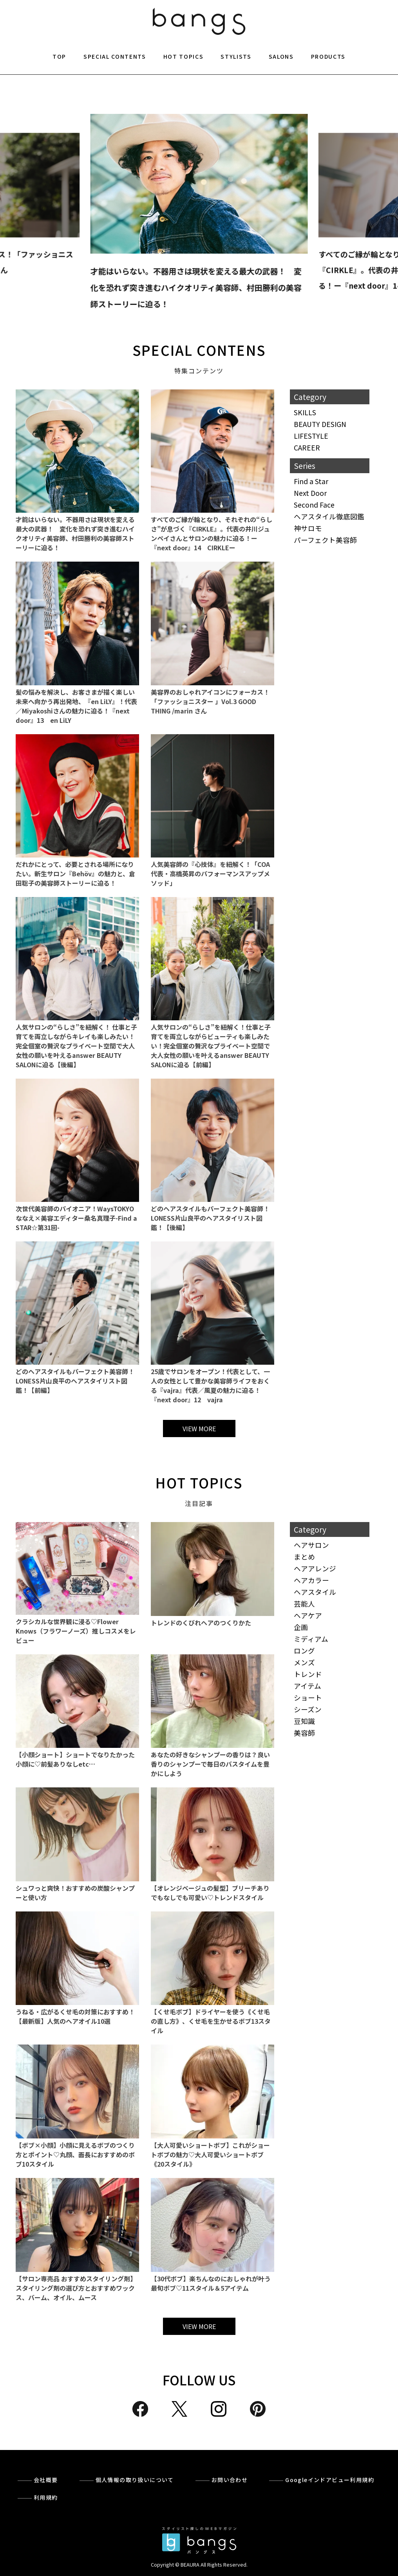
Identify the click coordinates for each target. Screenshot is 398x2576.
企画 (301, 1627)
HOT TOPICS (183, 56)
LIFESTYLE (311, 436)
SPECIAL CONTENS (199, 350)
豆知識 (304, 1721)
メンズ (304, 1662)
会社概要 (46, 2480)
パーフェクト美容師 (325, 540)
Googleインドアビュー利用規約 (329, 2480)
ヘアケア (308, 1615)
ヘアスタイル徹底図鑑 (329, 516)
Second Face (314, 505)
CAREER (307, 447)
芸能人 (304, 1604)
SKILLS (305, 412)
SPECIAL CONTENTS (114, 56)
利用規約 (46, 2497)
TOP (59, 56)
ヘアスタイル (315, 1592)
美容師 (304, 1733)
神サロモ (308, 528)
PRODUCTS (328, 56)
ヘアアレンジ (315, 1568)
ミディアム (311, 1639)
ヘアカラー (311, 1580)
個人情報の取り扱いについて (135, 2480)
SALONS (281, 56)
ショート (308, 1697)
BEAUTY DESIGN (320, 424)
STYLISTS (236, 56)
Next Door (310, 493)
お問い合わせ (230, 2480)
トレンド (308, 1674)
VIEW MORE (199, 1428)
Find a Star (311, 481)
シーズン (308, 1709)
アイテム (307, 1686)
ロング (304, 1650)
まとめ (304, 1557)
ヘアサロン (311, 1545)
